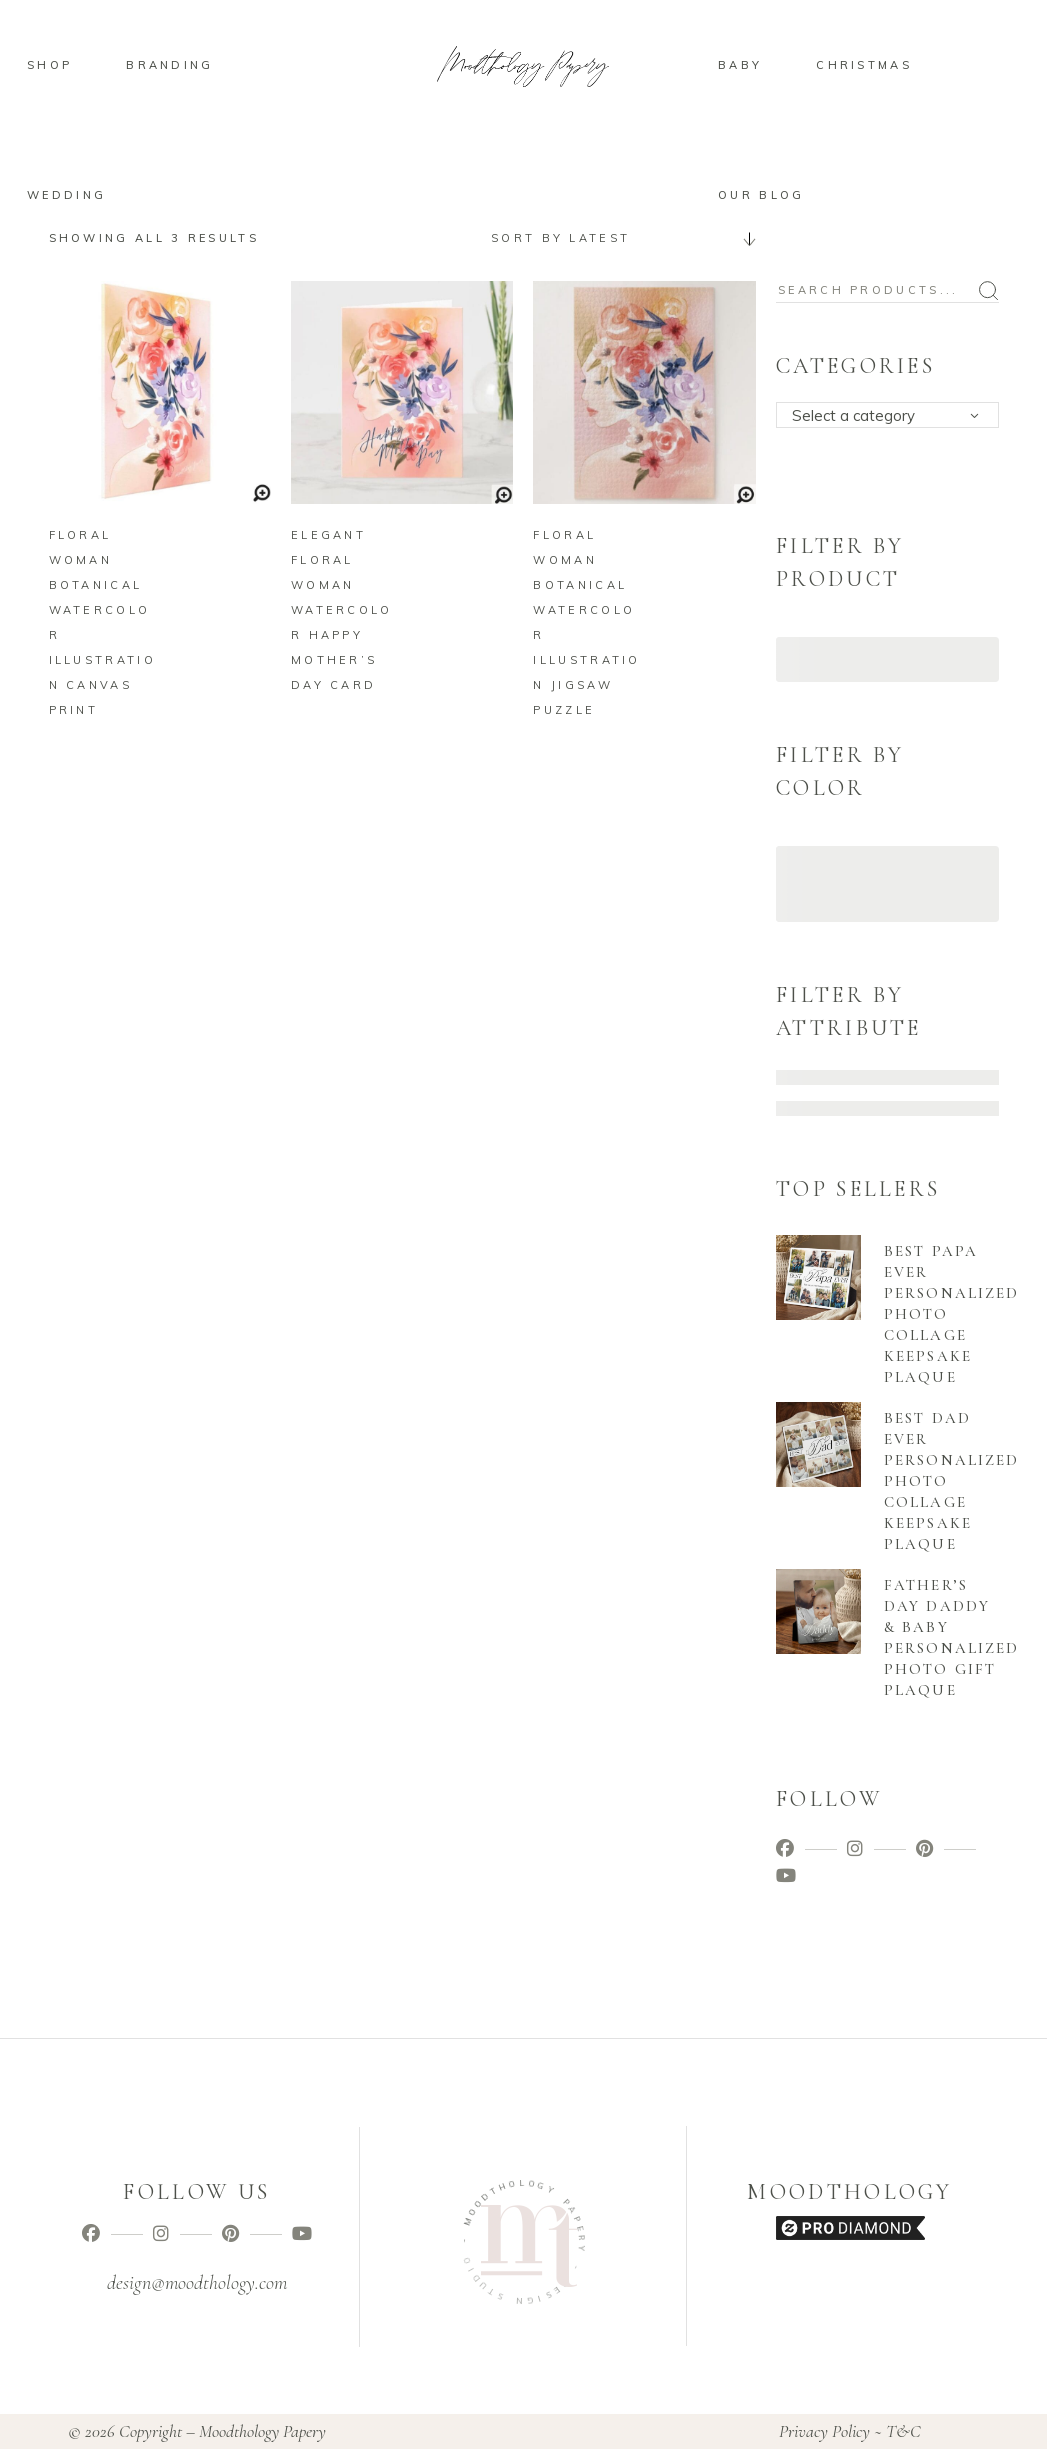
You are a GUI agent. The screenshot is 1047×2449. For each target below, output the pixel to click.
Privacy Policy (824, 2431)
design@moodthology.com (197, 2283)
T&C (903, 2431)
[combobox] (616, 238)
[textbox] (894, 416)
